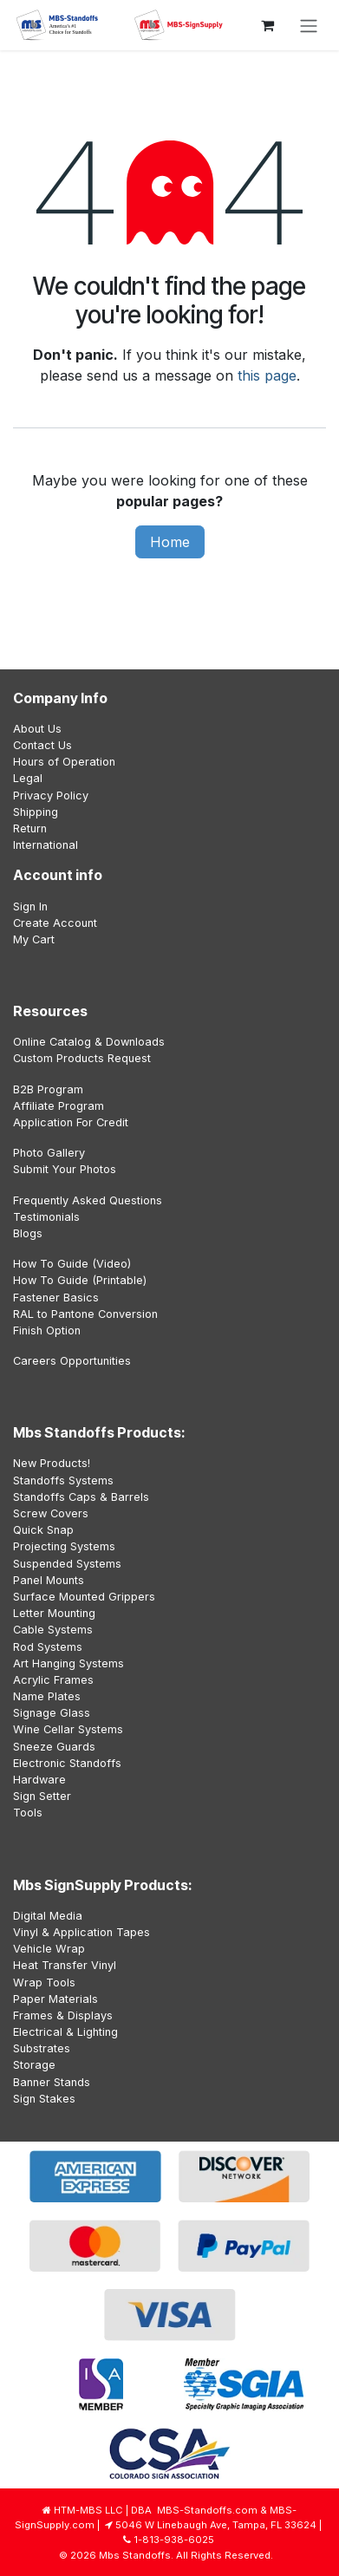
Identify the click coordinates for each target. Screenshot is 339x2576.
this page (267, 375)
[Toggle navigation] (308, 25)
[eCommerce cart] (267, 25)
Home (170, 542)
